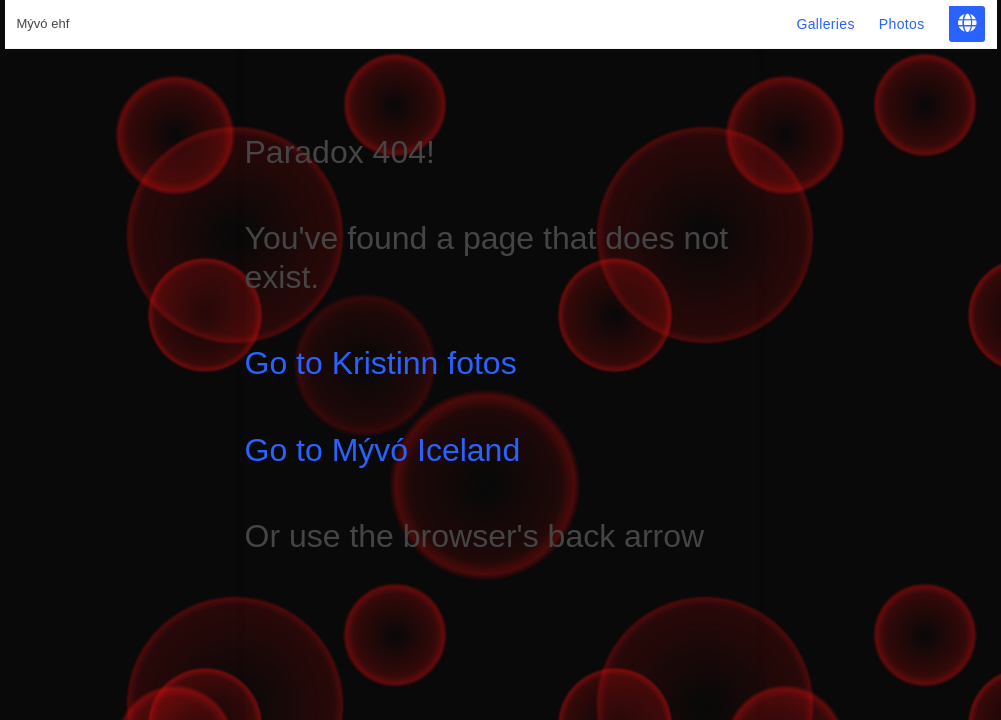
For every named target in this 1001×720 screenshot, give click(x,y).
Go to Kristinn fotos (381, 363)
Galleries (825, 24)
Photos (902, 24)
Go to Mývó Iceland (383, 450)
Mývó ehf (43, 23)
